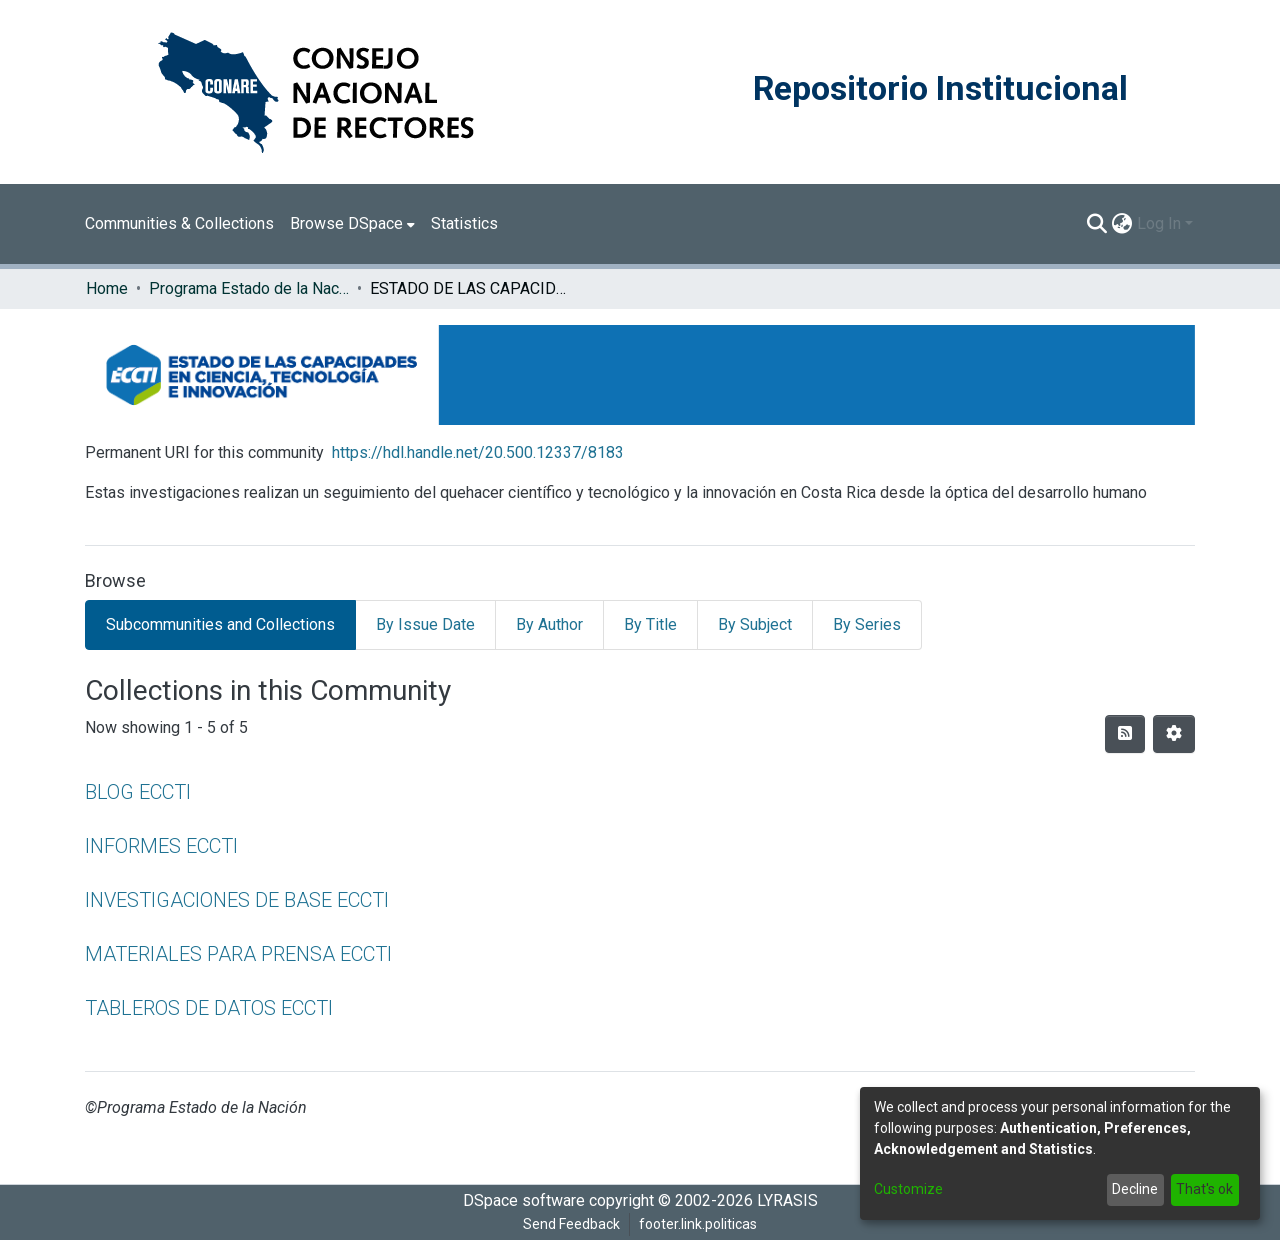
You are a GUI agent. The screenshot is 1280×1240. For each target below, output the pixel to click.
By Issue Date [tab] (425, 624)
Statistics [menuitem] (464, 223)
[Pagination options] (1174, 734)
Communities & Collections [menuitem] (179, 223)
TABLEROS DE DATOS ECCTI (209, 1008)
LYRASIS (787, 1200)
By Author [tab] (549, 624)
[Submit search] (1097, 224)
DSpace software (524, 1200)
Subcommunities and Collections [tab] (220, 624)
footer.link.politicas (698, 1224)
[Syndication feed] (1125, 734)
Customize (908, 1189)
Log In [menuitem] (1159, 223)
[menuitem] (352, 224)
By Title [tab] (650, 624)
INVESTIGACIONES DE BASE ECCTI (237, 900)
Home (107, 288)
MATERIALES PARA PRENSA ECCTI (238, 954)
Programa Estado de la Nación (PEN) (249, 288)
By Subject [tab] (755, 624)
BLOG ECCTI (138, 792)
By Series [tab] (867, 624)
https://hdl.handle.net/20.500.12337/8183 (478, 452)
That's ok (1204, 1189)
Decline (1135, 1189)
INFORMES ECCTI (161, 846)
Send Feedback (571, 1224)
